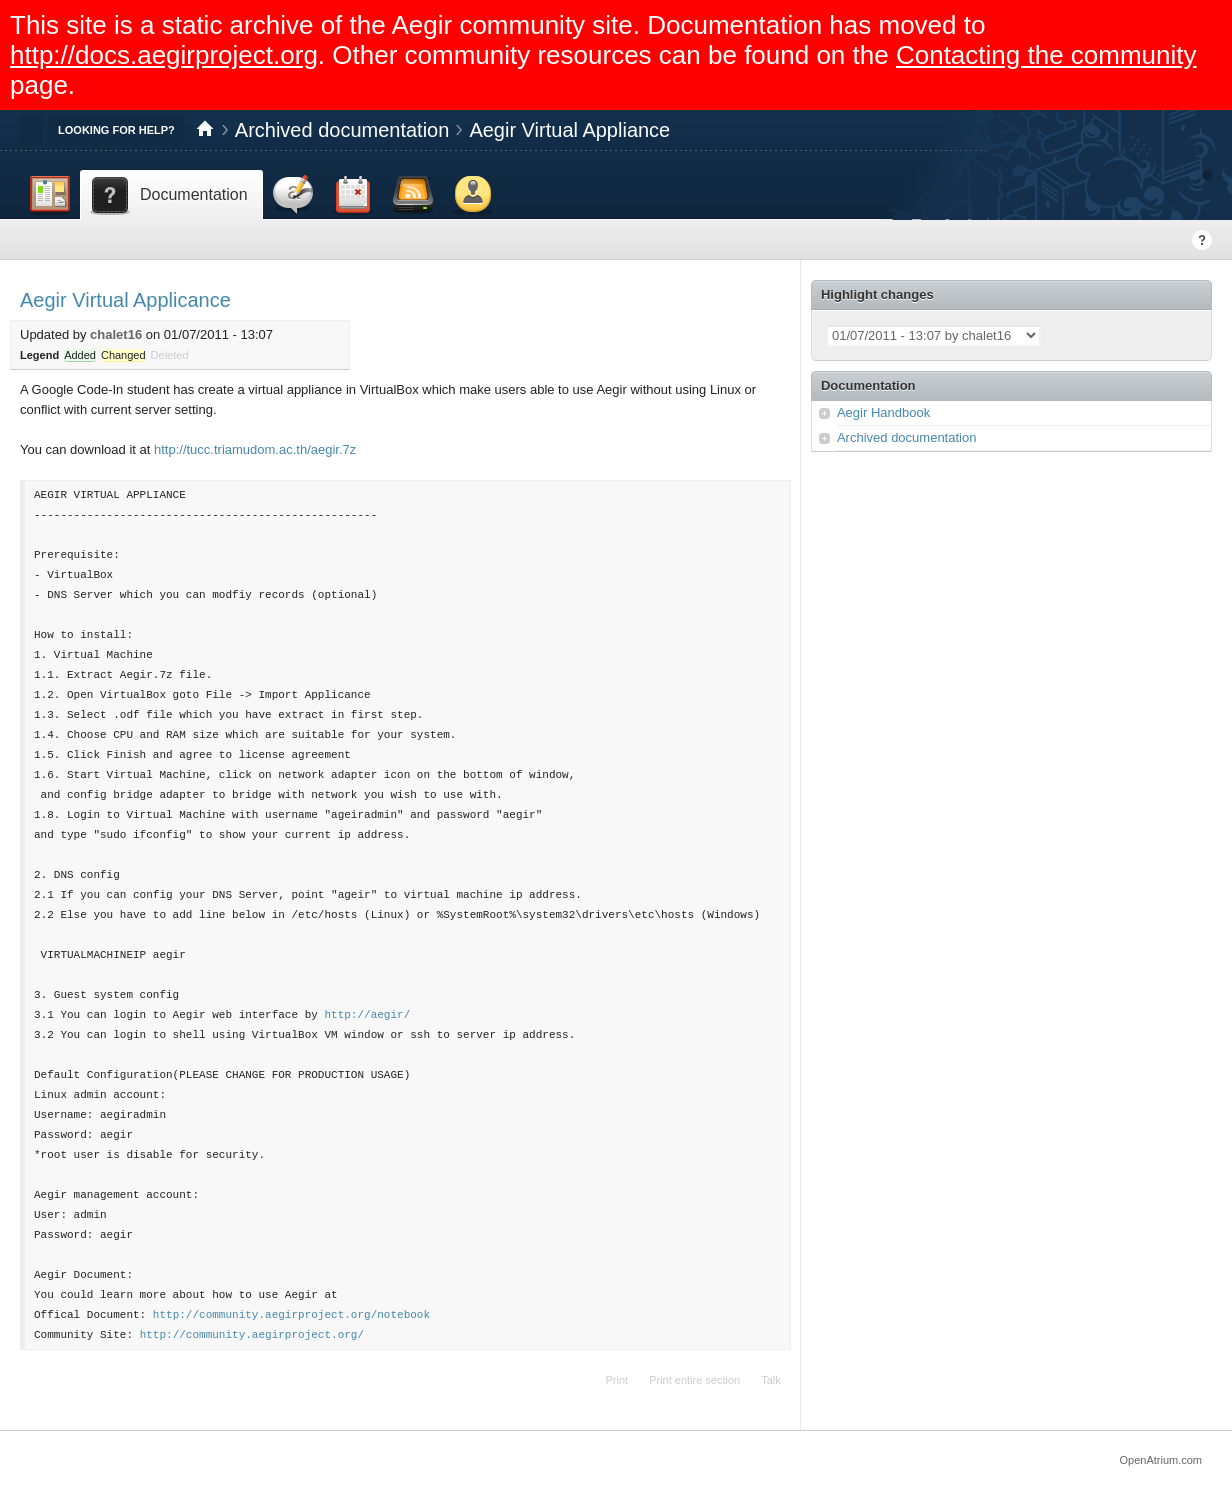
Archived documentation (342, 130)
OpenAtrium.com (1160, 1460)
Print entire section (694, 1380)
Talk (771, 1380)
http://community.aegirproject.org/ (252, 1334)
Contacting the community (1046, 55)
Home (205, 130)
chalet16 (116, 334)
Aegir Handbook (883, 412)
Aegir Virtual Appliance (569, 130)
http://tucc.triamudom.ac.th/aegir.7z (255, 449)
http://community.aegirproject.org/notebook (291, 1314)
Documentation (868, 385)
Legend (39, 355)
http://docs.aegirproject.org (164, 55)
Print (617, 1380)
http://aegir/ (367, 1014)
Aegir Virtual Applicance (125, 300)
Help (1202, 240)
